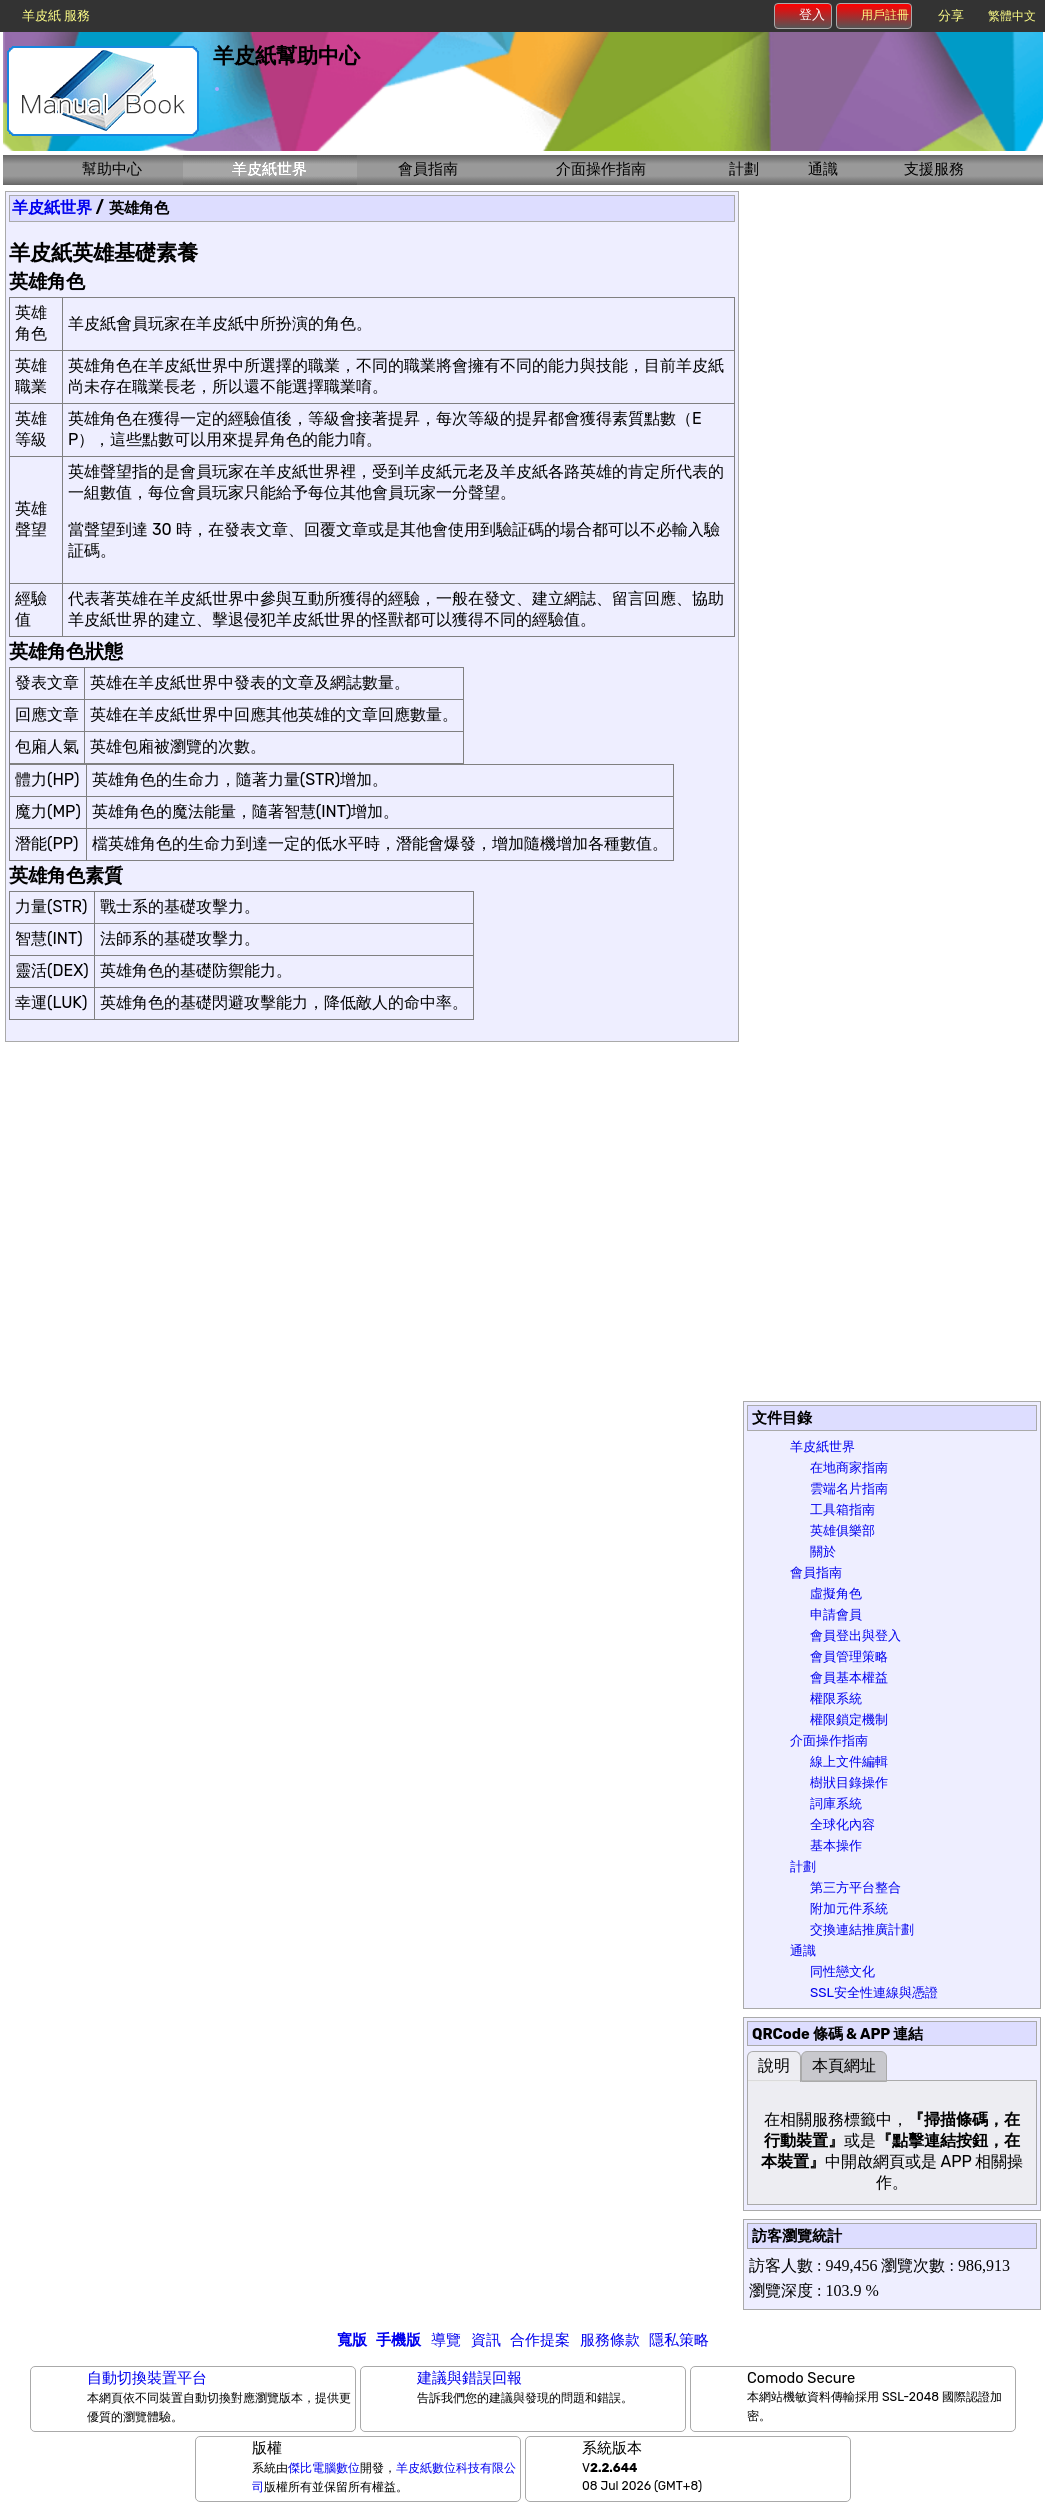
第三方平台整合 (855, 1887)
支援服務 (934, 169)
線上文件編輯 (849, 1761)
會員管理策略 (849, 1656)
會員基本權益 (849, 1677)
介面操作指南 (601, 169)
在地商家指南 (849, 1467)
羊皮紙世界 (269, 169)
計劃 (744, 169)
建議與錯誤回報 (469, 2378)
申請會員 (836, 1614)
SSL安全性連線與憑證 (874, 1992)
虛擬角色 (836, 1593)
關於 (823, 1551)
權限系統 (836, 1698)
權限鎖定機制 (849, 1719)
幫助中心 (112, 169)
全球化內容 (842, 1824)
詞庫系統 (836, 1803)
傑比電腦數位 (324, 2468)
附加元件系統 (849, 1908)
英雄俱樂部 (842, 1530)
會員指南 (428, 169)
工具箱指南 (842, 1509)
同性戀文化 (842, 1971)
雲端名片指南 (849, 1488)
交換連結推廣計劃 (862, 1929)
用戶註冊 (875, 15)
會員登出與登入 (855, 1635)
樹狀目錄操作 (849, 1782)
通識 (823, 169)
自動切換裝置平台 (147, 2378)
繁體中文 (1012, 16)
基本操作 (836, 1845)
